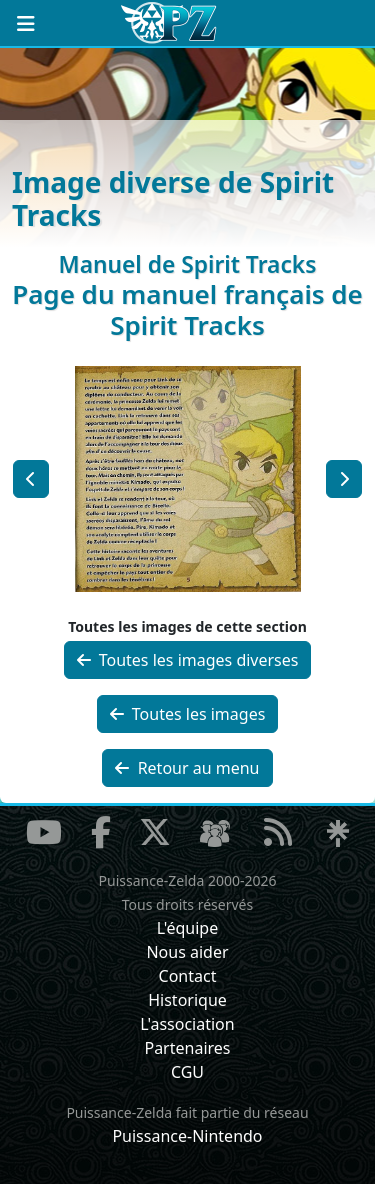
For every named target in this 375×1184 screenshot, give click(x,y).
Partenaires (187, 1048)
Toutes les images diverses (188, 660)
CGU (187, 1072)
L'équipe (188, 928)
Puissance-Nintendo (187, 1136)
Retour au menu (187, 768)
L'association (187, 1024)
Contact (188, 976)
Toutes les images (188, 714)
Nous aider (187, 952)
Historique (187, 1000)
